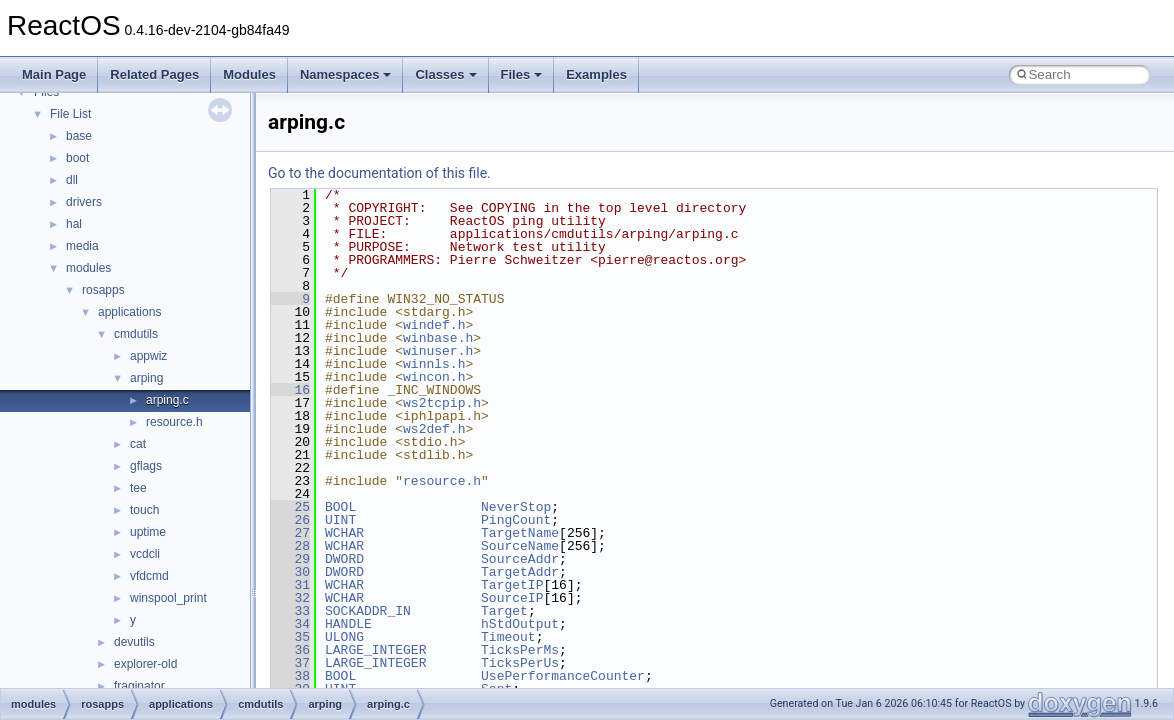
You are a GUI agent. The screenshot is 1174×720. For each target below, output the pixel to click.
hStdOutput (520, 624)
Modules (249, 74)
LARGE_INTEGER (375, 650)
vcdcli (145, 554)
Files (522, 74)
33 (290, 611)
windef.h (434, 325)
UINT (340, 520)
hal (74, 224)
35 (290, 637)
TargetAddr (520, 572)
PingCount (516, 520)
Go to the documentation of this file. (379, 173)
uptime (148, 532)
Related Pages (154, 74)
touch (144, 510)
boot (77, 158)
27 (290, 533)
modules (88, 268)
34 (290, 624)
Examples (596, 74)
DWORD (344, 559)
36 (290, 650)
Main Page (54, 74)
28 (290, 546)
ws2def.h (434, 429)
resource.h (174, 422)
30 (290, 572)
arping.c (167, 400)
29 (290, 559)
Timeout (508, 637)
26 (290, 520)
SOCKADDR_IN (368, 611)
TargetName (520, 533)
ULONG (344, 637)
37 (290, 663)
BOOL (340, 507)
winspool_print (168, 598)
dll (72, 180)
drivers (84, 202)
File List (70, 114)
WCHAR (344, 533)
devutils (134, 642)
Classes (445, 74)
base (79, 136)
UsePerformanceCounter (563, 676)
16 (290, 390)
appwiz (148, 356)
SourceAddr (520, 559)
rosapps (103, 290)
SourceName (520, 546)
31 (290, 585)
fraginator (139, 686)
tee (138, 488)
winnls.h (434, 364)
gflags (146, 466)
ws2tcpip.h (442, 403)
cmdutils (136, 334)
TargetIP (512, 585)
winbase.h (438, 338)
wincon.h (434, 377)
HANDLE (348, 624)
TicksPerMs (520, 650)
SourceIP (512, 598)
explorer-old (145, 664)
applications (129, 312)
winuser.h (438, 351)
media (82, 246)
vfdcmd (149, 576)
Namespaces (346, 74)
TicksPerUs (520, 663)
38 (290, 676)
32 (290, 598)
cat (138, 444)
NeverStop (516, 507)
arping (146, 378)
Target (504, 611)
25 (290, 507)
